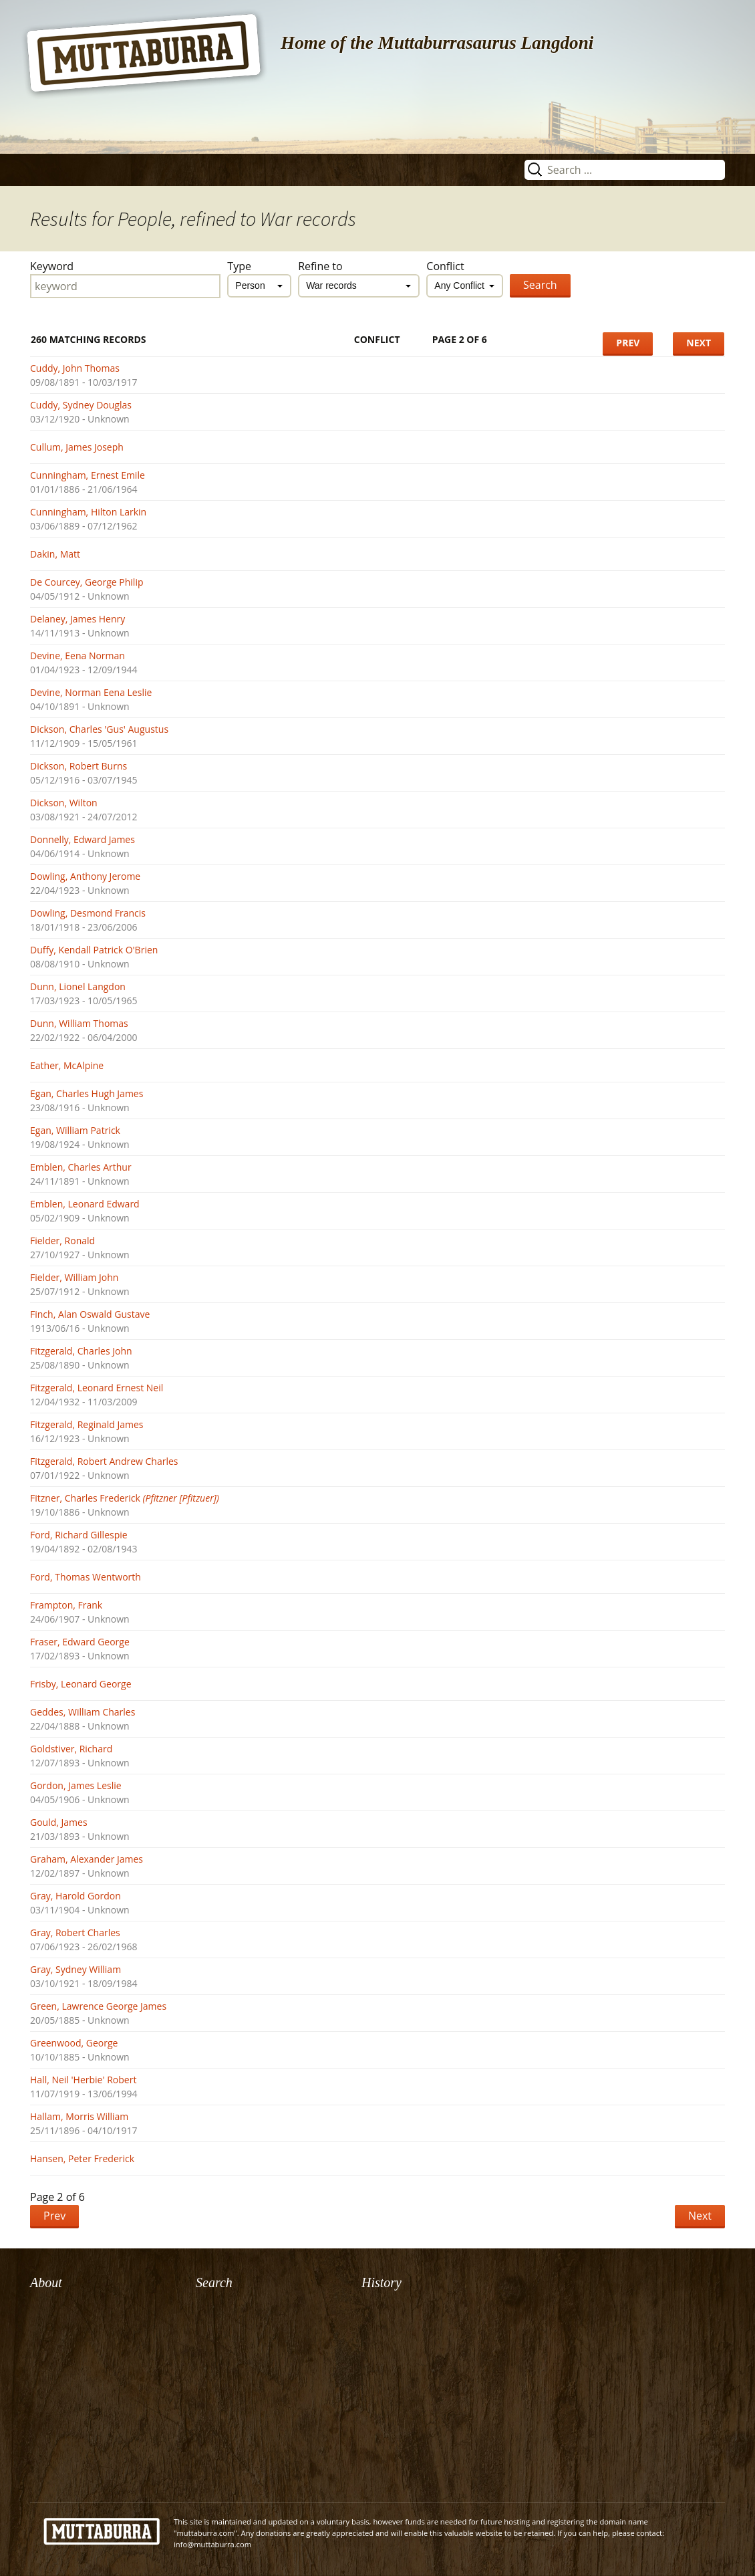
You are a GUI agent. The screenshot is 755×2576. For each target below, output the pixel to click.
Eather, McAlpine (67, 1065)
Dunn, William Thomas (79, 1023)
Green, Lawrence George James (98, 2006)
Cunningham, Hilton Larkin (88, 511)
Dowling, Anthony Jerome (85, 876)
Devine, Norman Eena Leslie (91, 692)
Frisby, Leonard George (81, 1683)
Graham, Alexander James (86, 1859)
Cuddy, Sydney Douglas (81, 404)
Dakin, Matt (55, 554)
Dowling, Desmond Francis (88, 913)
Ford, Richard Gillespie (79, 1534)
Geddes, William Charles (82, 1712)
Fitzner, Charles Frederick (124, 1498)
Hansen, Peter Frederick (82, 2158)
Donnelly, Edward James (82, 839)
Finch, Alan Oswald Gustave (90, 1314)
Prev (627, 342)
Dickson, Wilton (64, 802)
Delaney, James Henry (77, 618)
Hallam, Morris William (79, 2116)
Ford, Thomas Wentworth (85, 1576)
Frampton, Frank (66, 1605)
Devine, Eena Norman (77, 655)
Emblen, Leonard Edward (85, 1203)
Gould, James (59, 1822)
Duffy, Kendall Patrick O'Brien (94, 949)
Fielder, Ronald (62, 1240)
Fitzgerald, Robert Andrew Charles (104, 1461)
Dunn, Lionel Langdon (78, 986)
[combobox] (259, 286)
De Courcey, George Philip (87, 582)
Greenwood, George (74, 2042)
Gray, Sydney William (75, 1969)
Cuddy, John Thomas (75, 368)
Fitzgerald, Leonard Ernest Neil (96, 1387)
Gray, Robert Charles (75, 1932)
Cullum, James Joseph (77, 447)
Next (698, 342)
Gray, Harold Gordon (75, 1895)
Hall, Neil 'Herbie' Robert (83, 2079)
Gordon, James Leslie (76, 1785)
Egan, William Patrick (75, 1130)
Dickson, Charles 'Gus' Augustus (99, 729)
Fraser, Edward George (80, 1641)
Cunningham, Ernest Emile (87, 475)
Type (239, 266)
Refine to (320, 266)
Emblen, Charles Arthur (81, 1167)
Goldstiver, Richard (71, 1748)
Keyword (51, 266)
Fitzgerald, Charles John (81, 1350)
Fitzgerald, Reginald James (86, 1424)
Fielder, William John (74, 1277)
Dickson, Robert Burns (78, 765)
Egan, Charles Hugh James (86, 1093)
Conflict (445, 266)
